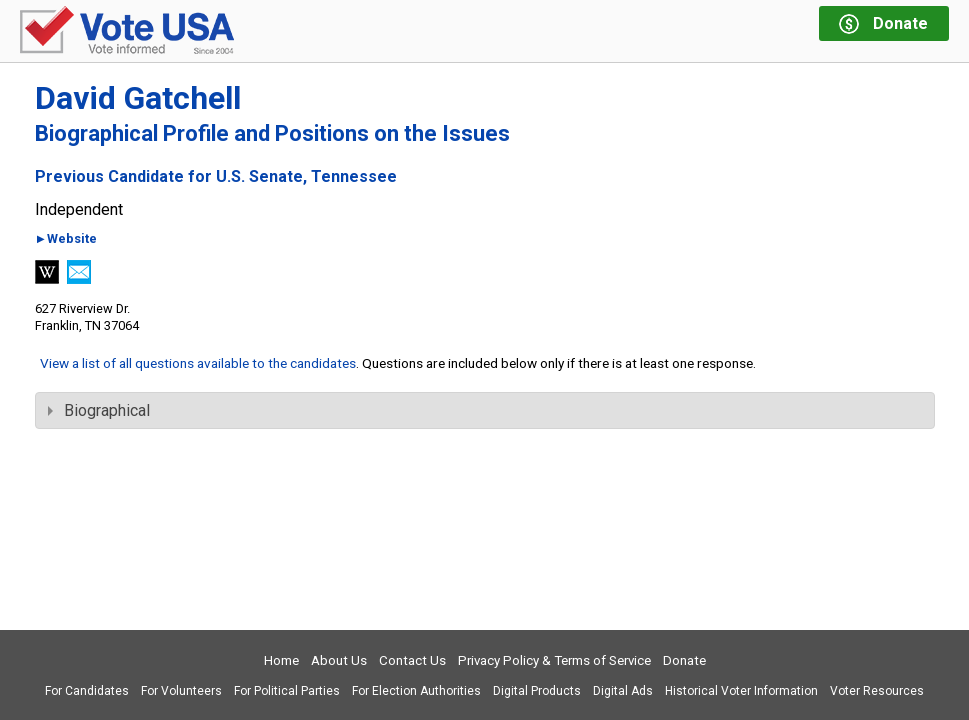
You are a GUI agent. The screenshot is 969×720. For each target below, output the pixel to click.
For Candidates (87, 691)
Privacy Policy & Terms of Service (554, 660)
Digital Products (537, 691)
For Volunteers (181, 691)
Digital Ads (623, 691)
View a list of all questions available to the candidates (198, 363)
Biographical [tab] (99, 410)
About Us (339, 660)
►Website (66, 239)
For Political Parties (287, 691)
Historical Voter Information (741, 691)
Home (281, 660)
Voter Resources (877, 691)
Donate (684, 660)
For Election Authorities (416, 691)
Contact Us (412, 660)
